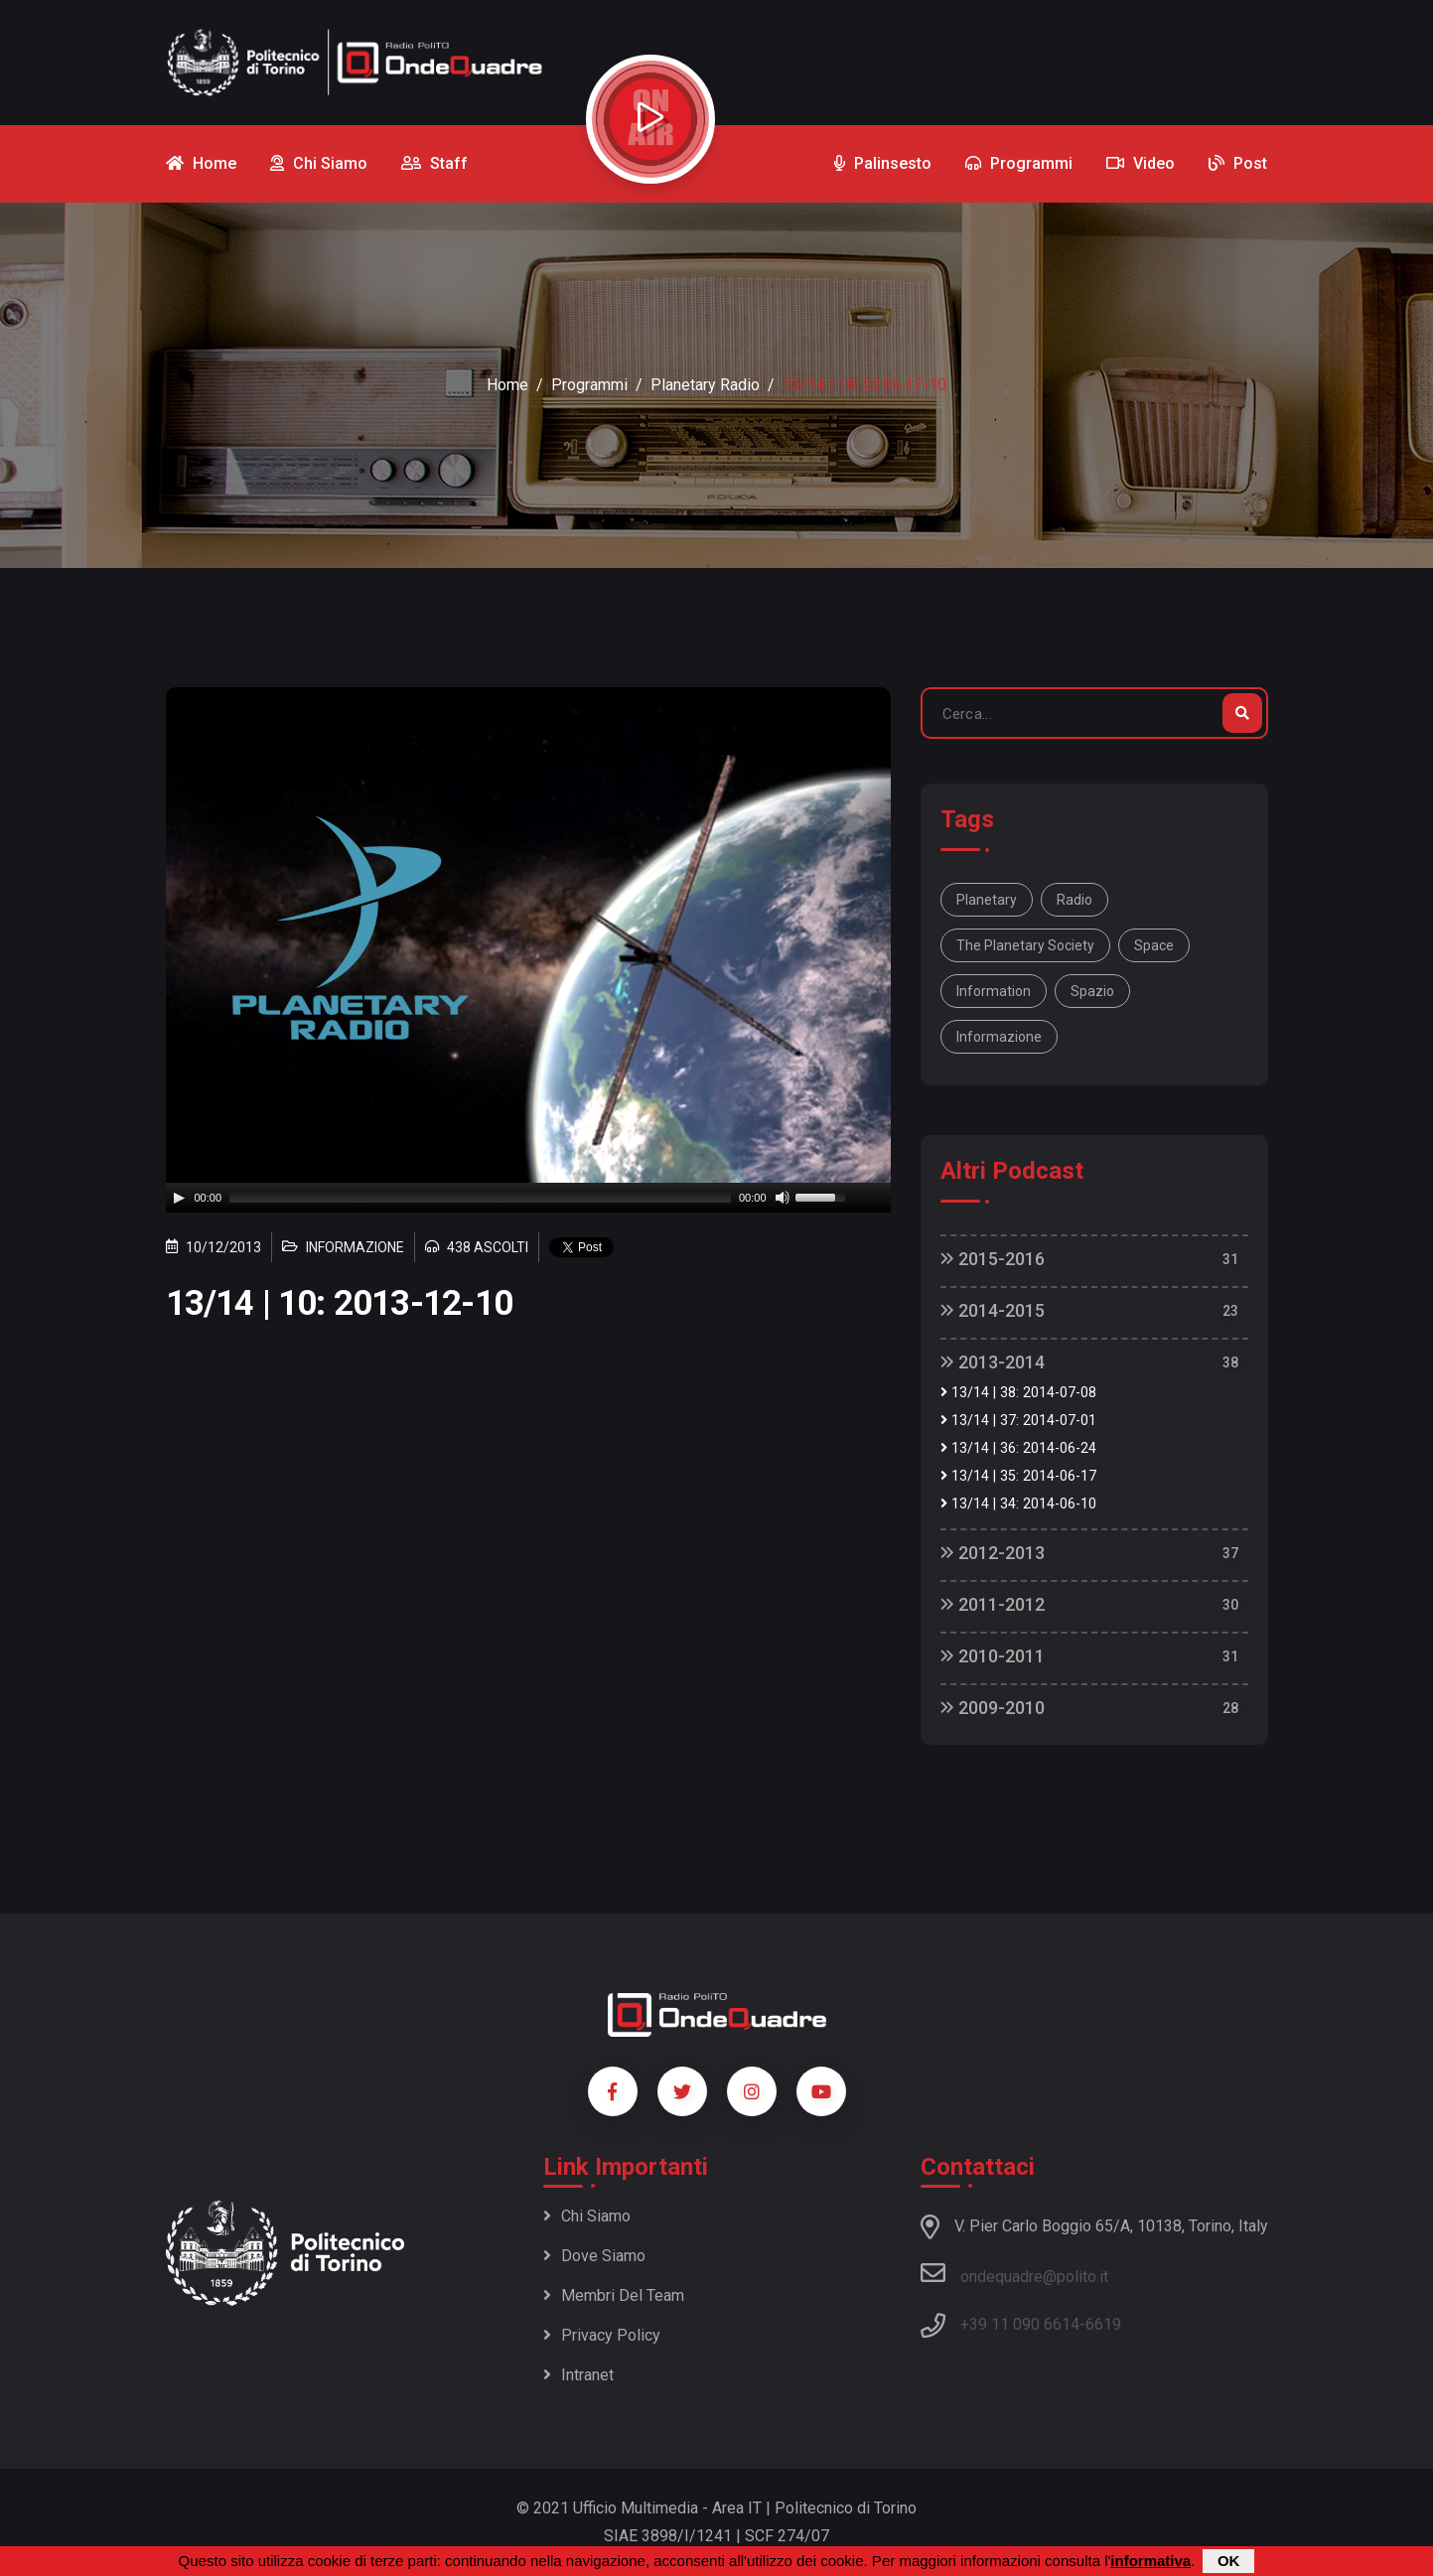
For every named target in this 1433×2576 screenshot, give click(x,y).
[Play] (179, 1198)
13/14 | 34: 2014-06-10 (1018, 1504)
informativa (1150, 2560)
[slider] (480, 1198)
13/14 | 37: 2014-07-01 (1018, 1420)
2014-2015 (992, 1310)
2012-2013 (992, 1552)
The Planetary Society (1025, 945)
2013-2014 (992, 1362)
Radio (1074, 900)
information (993, 991)
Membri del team (613, 2295)
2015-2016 (992, 1258)
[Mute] (782, 1198)
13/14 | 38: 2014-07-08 (1018, 1392)
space (1154, 945)
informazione (999, 1037)
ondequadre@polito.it (1014, 2273)
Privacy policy (601, 2335)
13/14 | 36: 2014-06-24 (1018, 1448)
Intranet (578, 2374)
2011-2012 (992, 1604)
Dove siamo (594, 2255)
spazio (1092, 991)
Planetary (986, 900)
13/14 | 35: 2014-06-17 (1018, 1476)
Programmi (589, 384)
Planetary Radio (705, 384)
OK (1229, 2560)
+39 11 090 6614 (1019, 2324)
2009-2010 (992, 1707)
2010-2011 (992, 1656)
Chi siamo (587, 2216)
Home (507, 384)
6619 (1103, 2324)
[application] (528, 1198)
